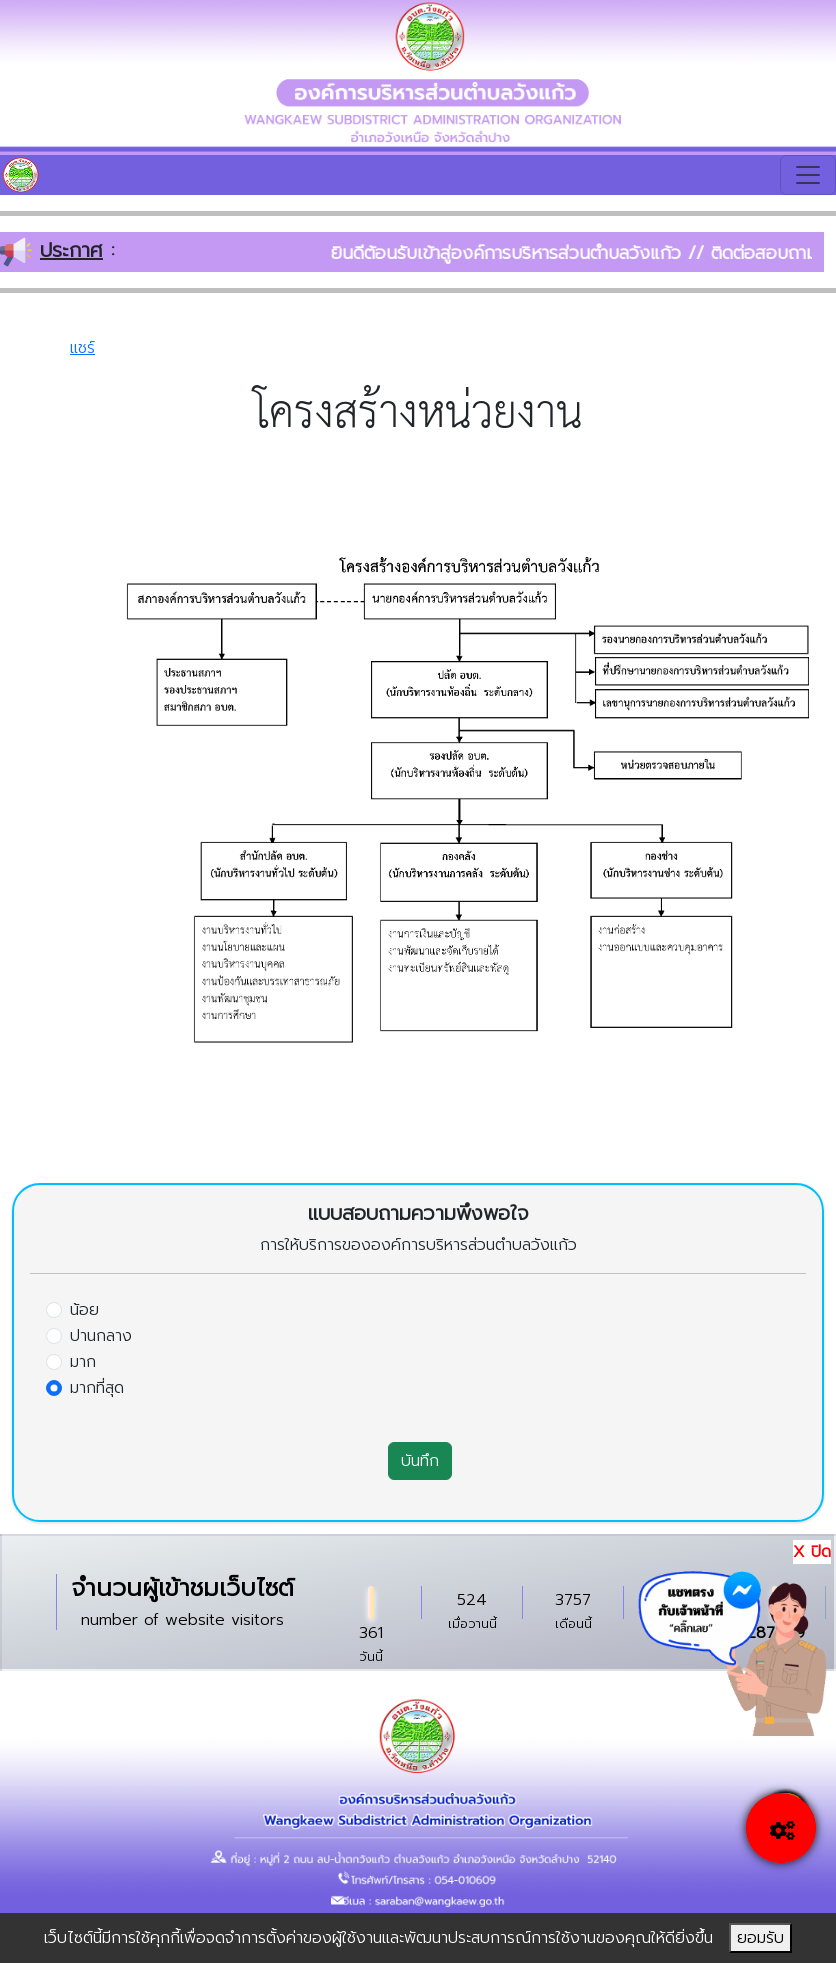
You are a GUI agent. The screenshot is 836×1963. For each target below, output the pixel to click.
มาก (83, 1362)
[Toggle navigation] (808, 175)
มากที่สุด (97, 1388)
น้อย (84, 1310)
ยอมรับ (760, 1938)
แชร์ (82, 348)
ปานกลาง (101, 1336)
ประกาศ (71, 250)
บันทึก (420, 1461)
